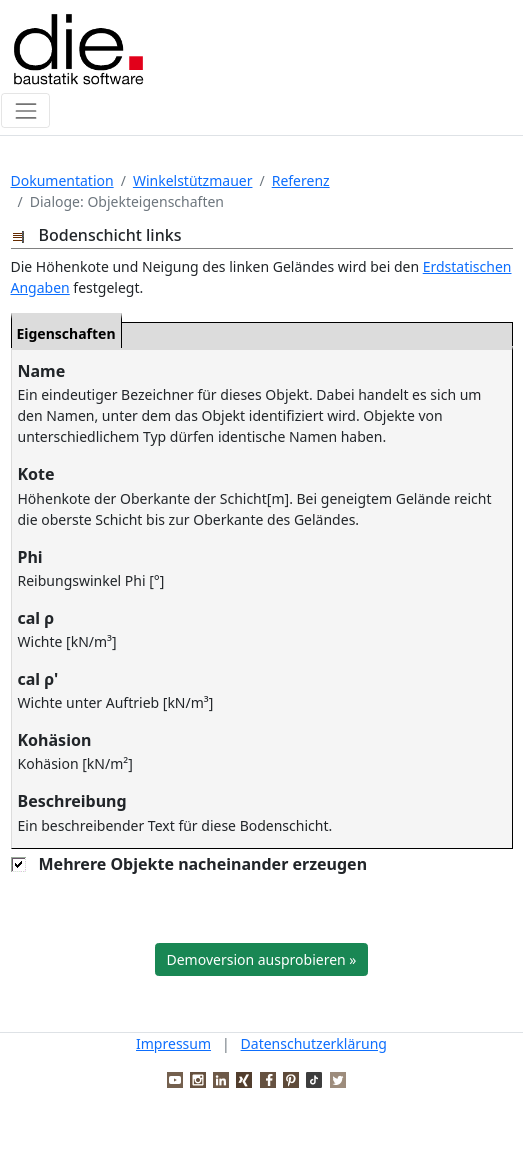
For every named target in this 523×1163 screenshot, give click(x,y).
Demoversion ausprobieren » (262, 959)
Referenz (301, 180)
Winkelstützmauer (193, 180)
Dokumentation (62, 180)
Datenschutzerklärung (314, 1043)
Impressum (173, 1043)
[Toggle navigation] (25, 110)
